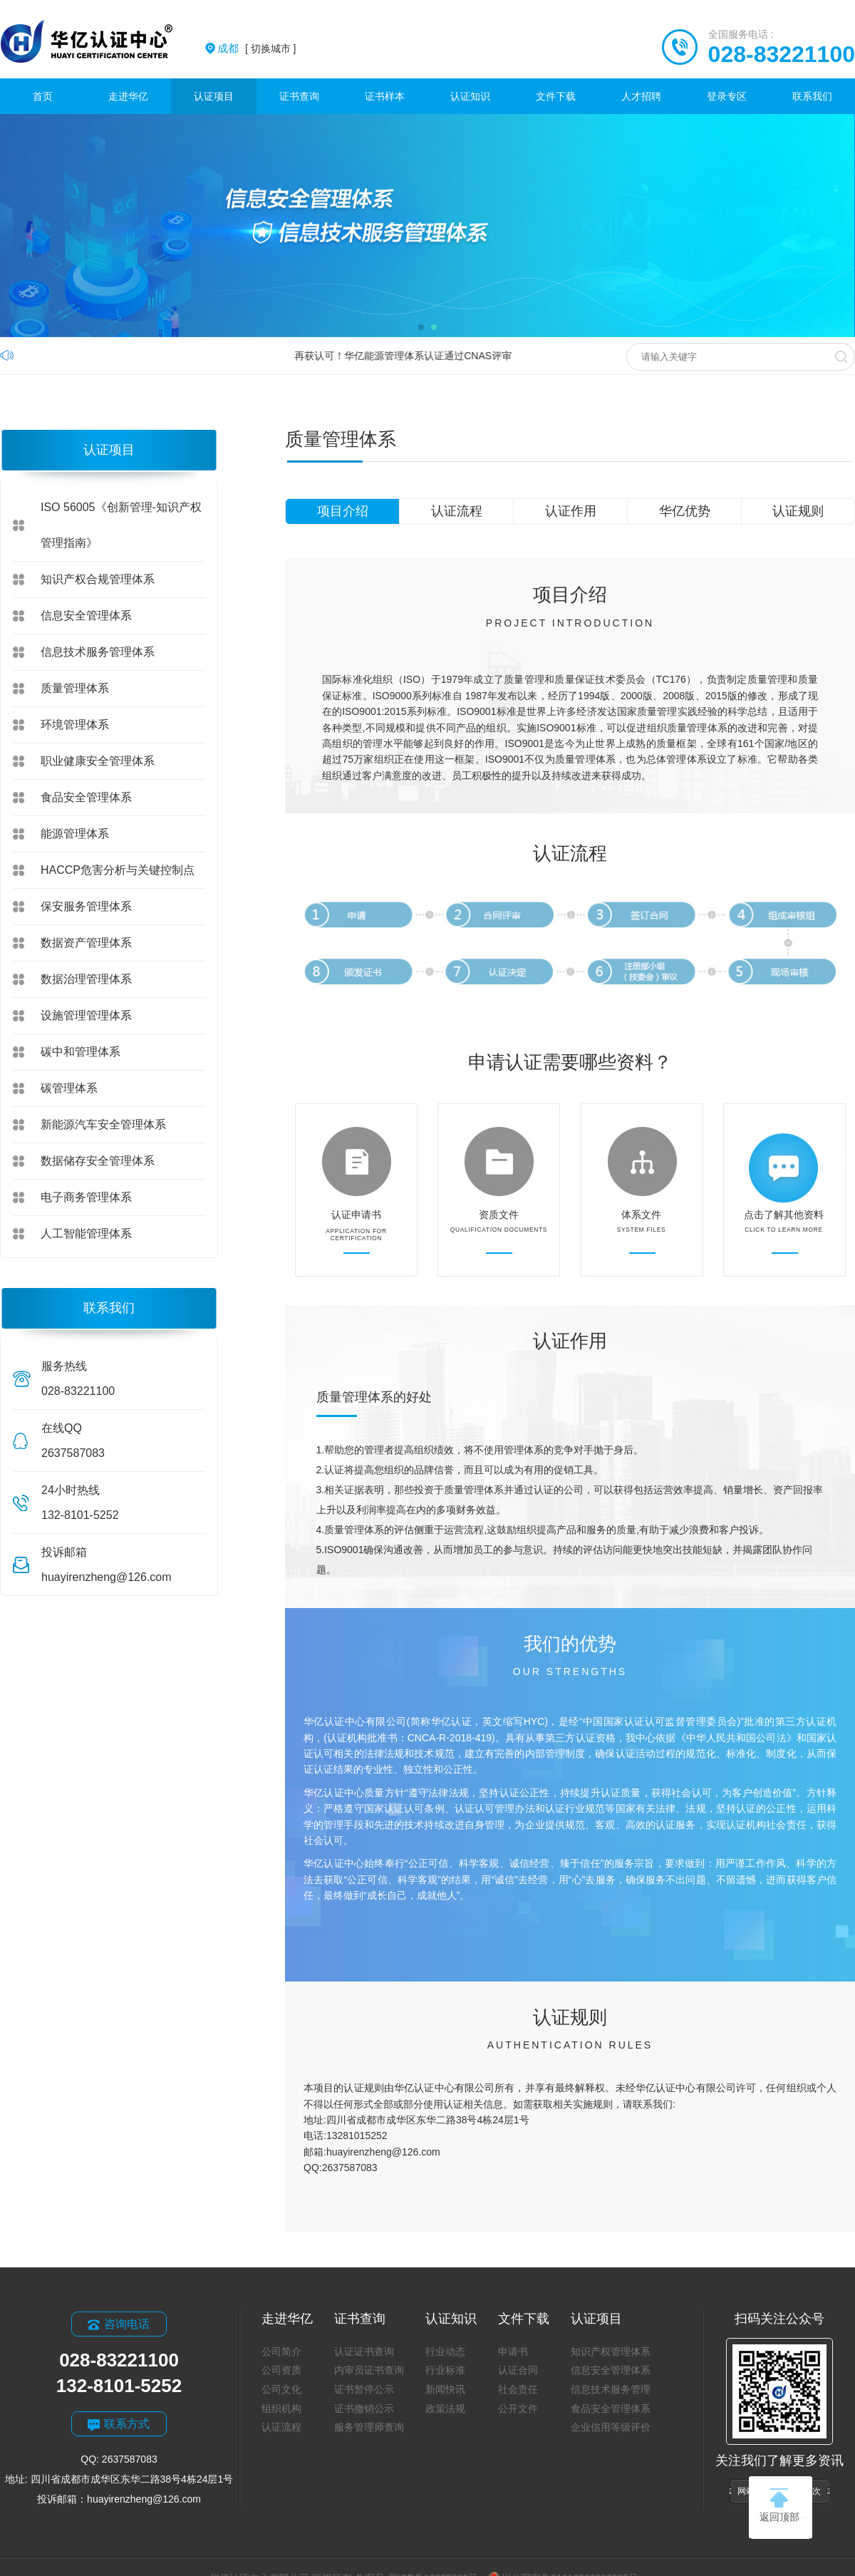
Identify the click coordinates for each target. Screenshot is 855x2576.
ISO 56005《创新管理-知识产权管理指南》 (121, 525)
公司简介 (281, 2351)
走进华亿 (128, 96)
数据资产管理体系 (86, 943)
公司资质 (281, 2370)
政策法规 (445, 2408)
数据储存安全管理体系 (98, 1161)
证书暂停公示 (364, 2389)
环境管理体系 (75, 724)
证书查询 (299, 96)
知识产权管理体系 (611, 2351)
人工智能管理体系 (86, 1233)
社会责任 (518, 2389)
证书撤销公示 (364, 2408)
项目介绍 (342, 511)
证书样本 (385, 96)
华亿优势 (684, 511)
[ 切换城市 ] (256, 48)
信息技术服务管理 (611, 2389)
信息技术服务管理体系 (98, 652)
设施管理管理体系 (86, 1015)
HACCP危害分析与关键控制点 (118, 870)
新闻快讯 (445, 2389)
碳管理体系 (69, 1088)
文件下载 (556, 96)
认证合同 (518, 2370)
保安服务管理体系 (86, 906)
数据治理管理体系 (86, 979)
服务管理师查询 (369, 2427)
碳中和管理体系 (80, 1052)
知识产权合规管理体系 (98, 579)
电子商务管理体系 (86, 1197)
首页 (43, 96)
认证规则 (798, 511)
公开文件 (518, 2408)
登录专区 (727, 96)
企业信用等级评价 (611, 2427)
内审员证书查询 (369, 2370)
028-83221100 (781, 54)
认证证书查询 (364, 2351)
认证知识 (470, 96)
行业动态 (445, 2351)
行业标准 (445, 2370)
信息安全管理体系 (86, 615)
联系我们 (812, 96)
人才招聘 (641, 96)
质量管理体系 (75, 688)
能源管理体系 (75, 834)
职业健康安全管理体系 (98, 761)
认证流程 (456, 511)
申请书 (513, 2351)
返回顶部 (779, 2505)
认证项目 (214, 96)
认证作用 (570, 511)
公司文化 (281, 2389)
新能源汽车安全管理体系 (103, 1124)
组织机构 (281, 2408)
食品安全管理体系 (86, 797)
